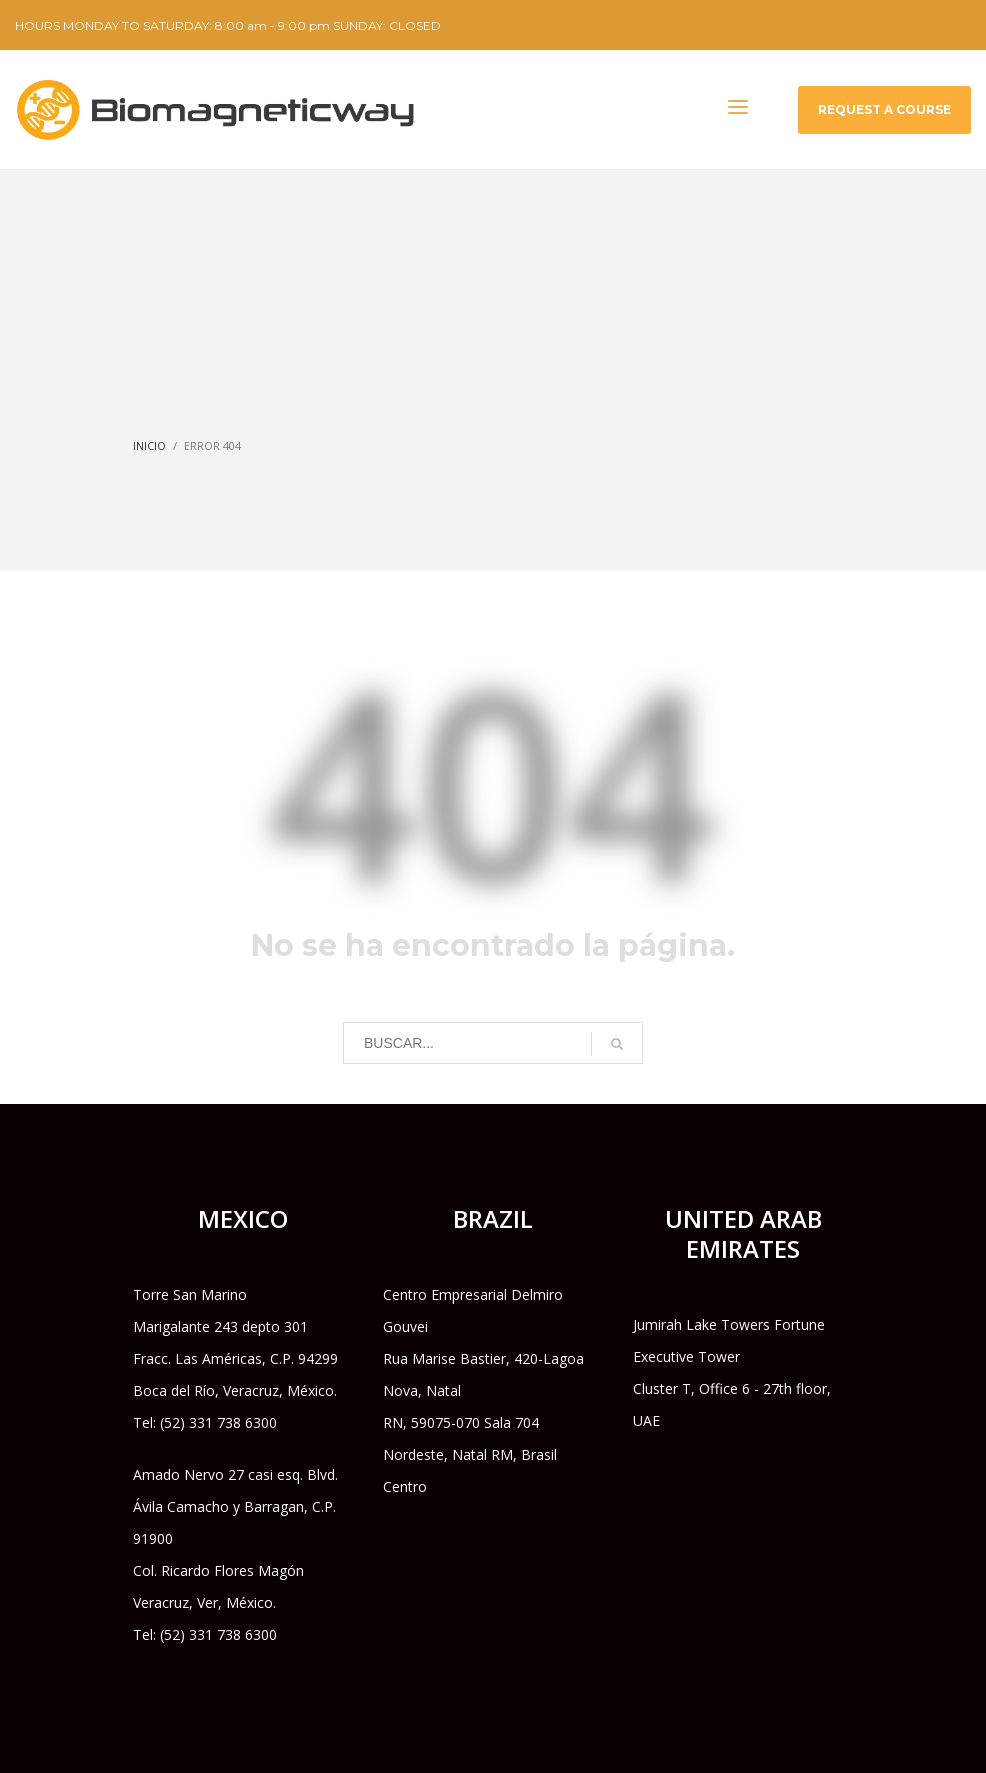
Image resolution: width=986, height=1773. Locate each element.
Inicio (149, 445)
